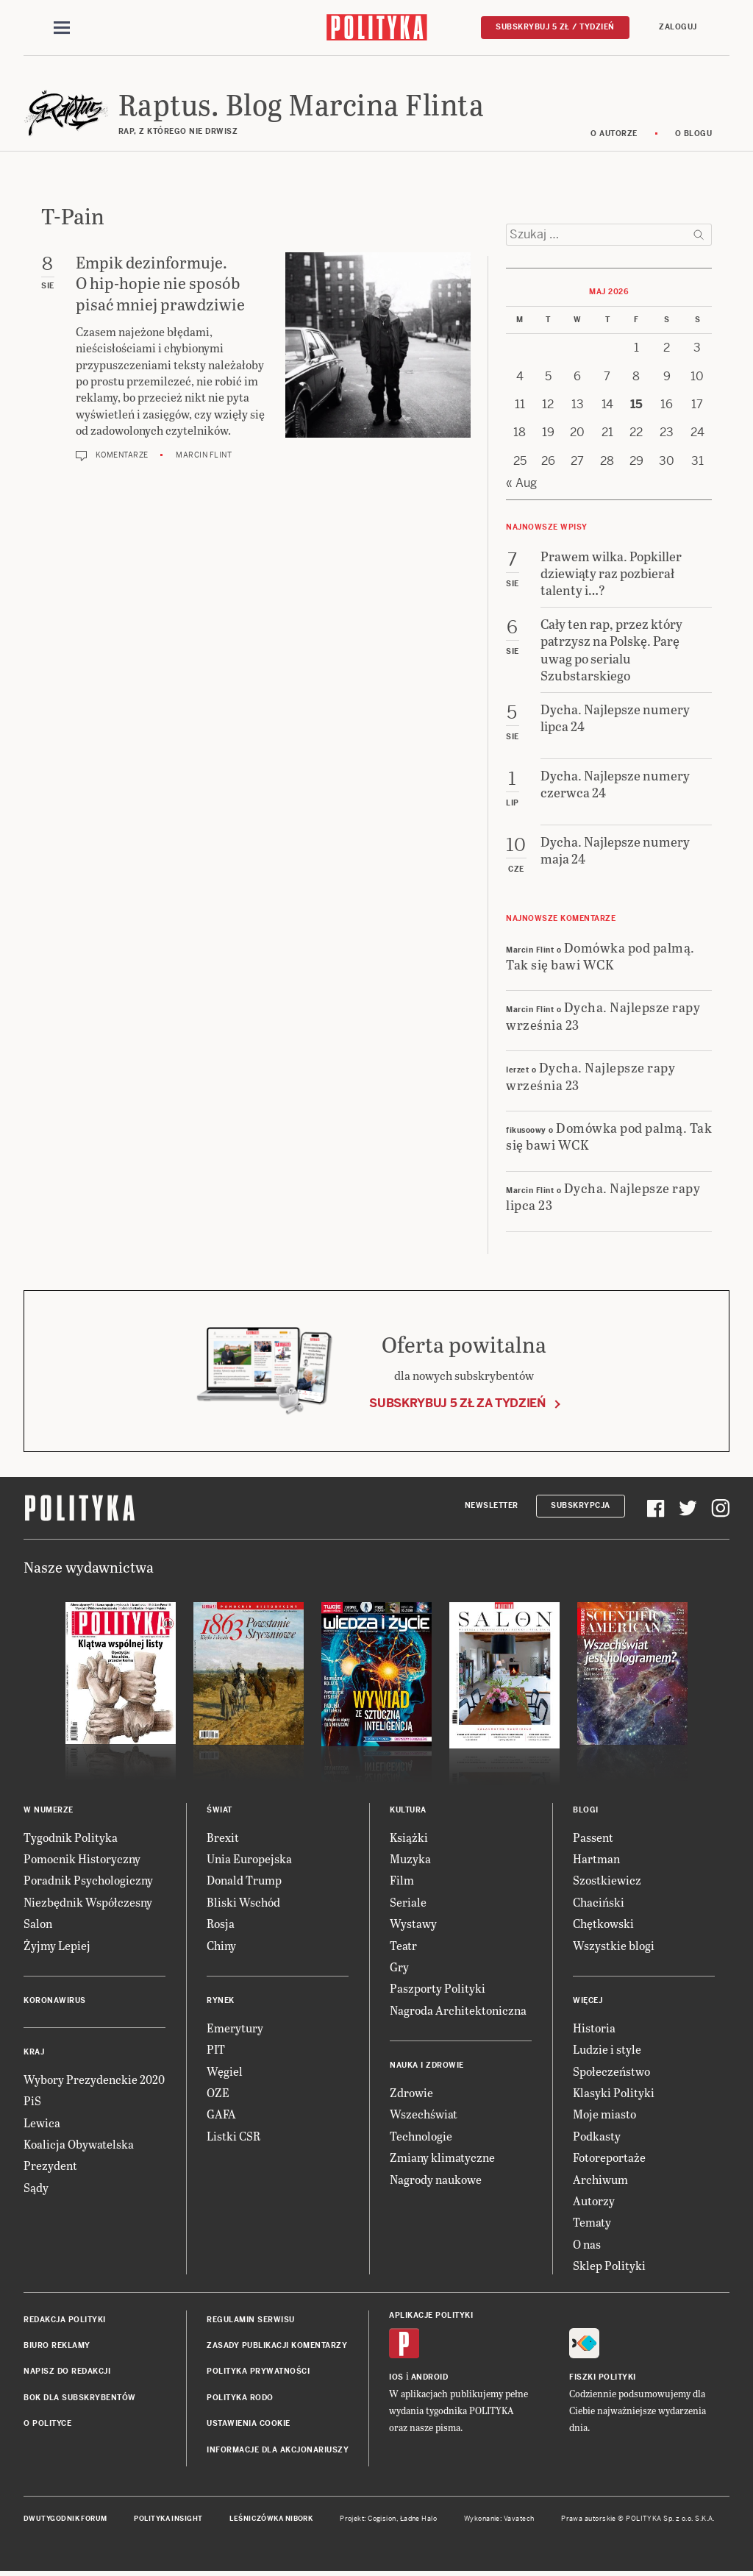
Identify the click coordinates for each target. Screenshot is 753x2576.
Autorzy (594, 2201)
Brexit (223, 1837)
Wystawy (413, 1923)
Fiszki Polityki (602, 2378)
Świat (219, 1810)
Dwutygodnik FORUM (65, 2519)
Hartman (596, 1859)
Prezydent (50, 2166)
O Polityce (47, 2424)
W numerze (49, 1810)
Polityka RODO (240, 2398)
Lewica (42, 2123)
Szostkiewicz (607, 1881)
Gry (399, 1967)
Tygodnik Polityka (71, 1837)
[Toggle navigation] (61, 27)
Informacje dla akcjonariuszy (278, 2450)
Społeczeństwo (611, 2071)
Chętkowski (603, 1923)
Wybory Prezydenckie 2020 (94, 2079)
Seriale (408, 1902)
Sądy (36, 2188)
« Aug (521, 483)
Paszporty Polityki (437, 1989)
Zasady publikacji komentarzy (277, 2346)
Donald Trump (244, 1881)
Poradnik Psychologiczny (88, 1881)
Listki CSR (233, 2136)
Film (402, 1881)
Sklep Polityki (609, 2265)
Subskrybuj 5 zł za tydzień (457, 1404)
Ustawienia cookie (248, 2424)
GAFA (221, 2115)
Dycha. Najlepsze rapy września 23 (603, 1016)
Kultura (408, 1810)
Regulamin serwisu (251, 2320)
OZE (218, 2093)
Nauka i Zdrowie (427, 2066)
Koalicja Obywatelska (79, 2144)
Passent (593, 1837)
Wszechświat (423, 2115)
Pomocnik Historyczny (82, 1859)
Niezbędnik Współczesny (88, 1902)
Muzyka (410, 1859)
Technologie (421, 2136)
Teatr (403, 1946)
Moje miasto (604, 2115)
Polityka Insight (168, 2519)
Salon (38, 1923)
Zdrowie (411, 2093)
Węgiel (225, 2071)
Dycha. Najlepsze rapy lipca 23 (603, 1196)
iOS (396, 2378)
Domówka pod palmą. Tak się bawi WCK (600, 956)
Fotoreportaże (609, 2157)
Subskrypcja (580, 1506)
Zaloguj (678, 27)
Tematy (592, 2223)
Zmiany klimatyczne (442, 2157)
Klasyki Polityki (613, 2093)
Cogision (382, 2519)
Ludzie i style (607, 2050)
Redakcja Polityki (65, 2320)
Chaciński (598, 1902)
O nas (587, 2244)
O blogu (694, 134)
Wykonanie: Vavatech (499, 2519)
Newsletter (491, 1506)
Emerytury (235, 2028)
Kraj (34, 2052)
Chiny (221, 1946)
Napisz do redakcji (67, 2372)
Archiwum (600, 2179)
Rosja (221, 1923)
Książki (409, 1837)
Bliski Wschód (243, 1902)
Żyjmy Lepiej (57, 1946)
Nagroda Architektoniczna (458, 2010)
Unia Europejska (249, 1859)
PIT (216, 2050)
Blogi (586, 1810)
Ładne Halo (419, 2519)
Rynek (221, 2001)
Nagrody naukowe (436, 2179)
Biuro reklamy (57, 2346)
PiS (32, 2101)
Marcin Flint (204, 456)
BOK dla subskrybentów (80, 2398)
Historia (594, 2028)
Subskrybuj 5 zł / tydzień (555, 27)
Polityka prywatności (258, 2372)
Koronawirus (55, 2001)
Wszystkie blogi (613, 1946)
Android (430, 2378)
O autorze (614, 134)
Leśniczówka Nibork (271, 2519)
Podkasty (597, 2136)
